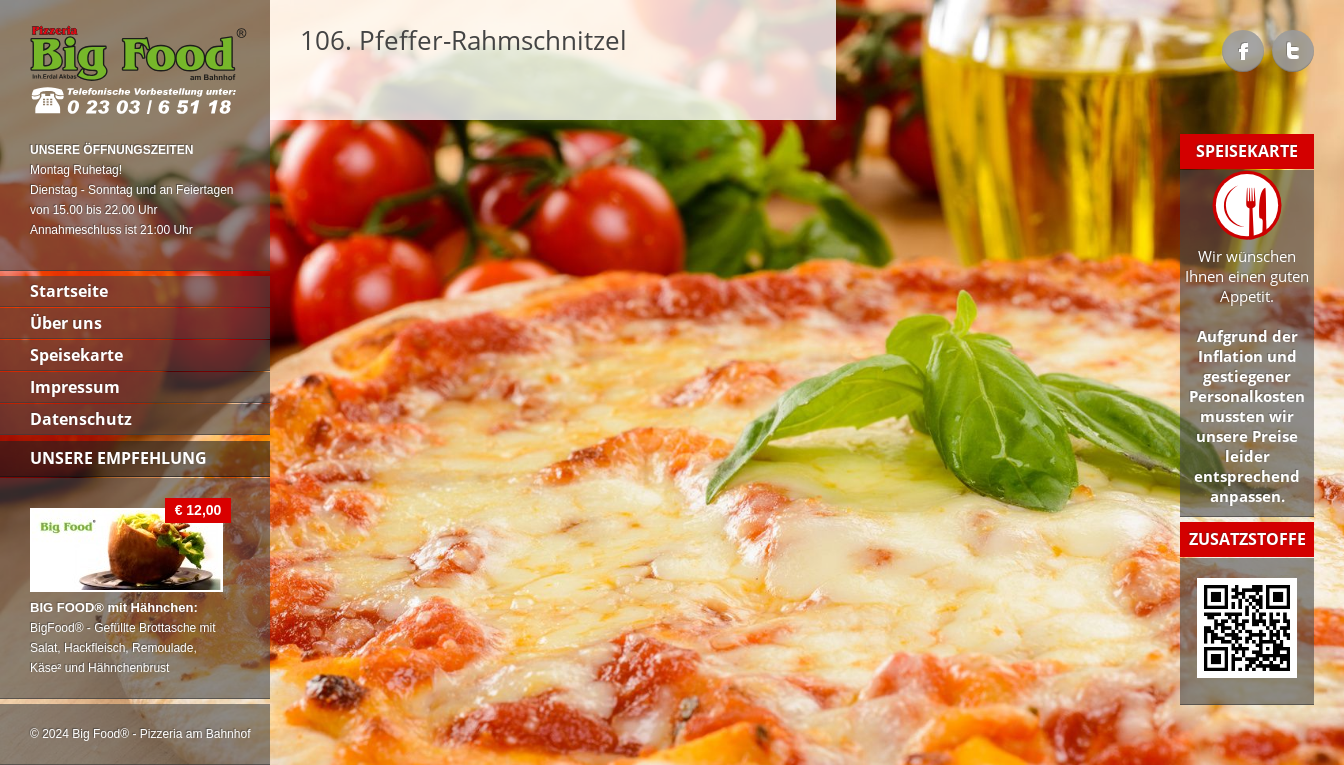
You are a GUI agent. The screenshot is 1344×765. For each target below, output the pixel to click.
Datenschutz (81, 419)
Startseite (69, 291)
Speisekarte (76, 355)
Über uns (66, 323)
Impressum (75, 387)
